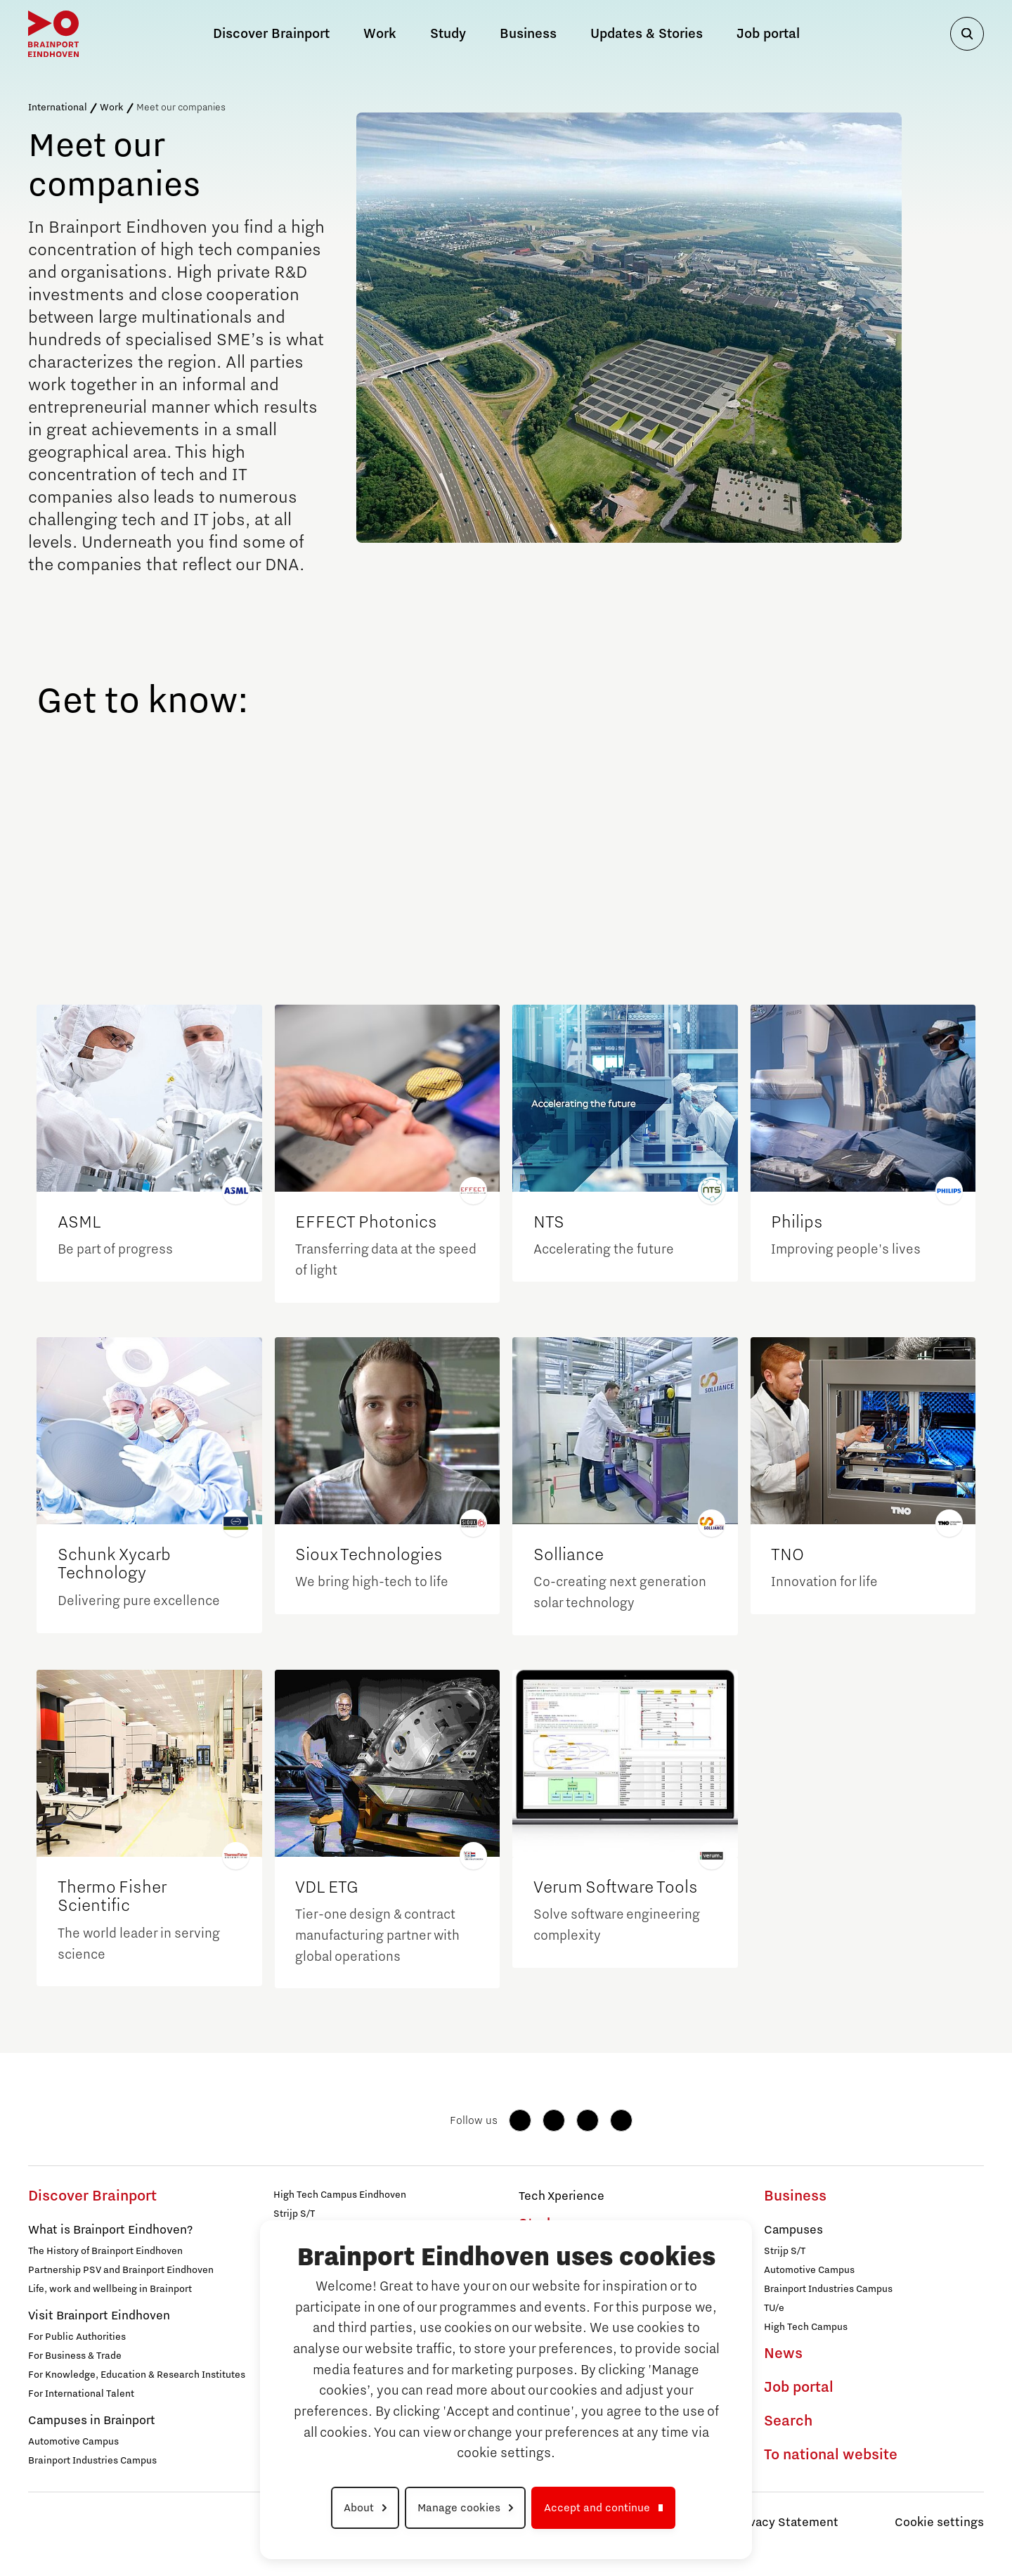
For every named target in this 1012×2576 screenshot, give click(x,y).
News (783, 2353)
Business (528, 33)
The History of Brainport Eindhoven (105, 2251)
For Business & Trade (75, 2356)
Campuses (793, 2230)
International (57, 107)
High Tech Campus (806, 2327)
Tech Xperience (561, 2196)
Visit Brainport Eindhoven (99, 2316)
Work (112, 107)
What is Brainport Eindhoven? (110, 2230)
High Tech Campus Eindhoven (339, 2195)
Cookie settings (939, 2523)
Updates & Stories (646, 33)
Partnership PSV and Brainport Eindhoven (121, 2270)
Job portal (768, 33)
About (359, 2507)
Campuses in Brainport (91, 2421)
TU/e (774, 2308)
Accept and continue (597, 2507)
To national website (830, 2455)
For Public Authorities (77, 2337)
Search (788, 2421)
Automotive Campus (73, 2441)
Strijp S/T (294, 2214)
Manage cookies (458, 2507)
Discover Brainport (92, 2196)
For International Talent (81, 2394)
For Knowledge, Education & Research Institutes (136, 2375)
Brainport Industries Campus (92, 2460)
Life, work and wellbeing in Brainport (110, 2289)
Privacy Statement (786, 2523)
